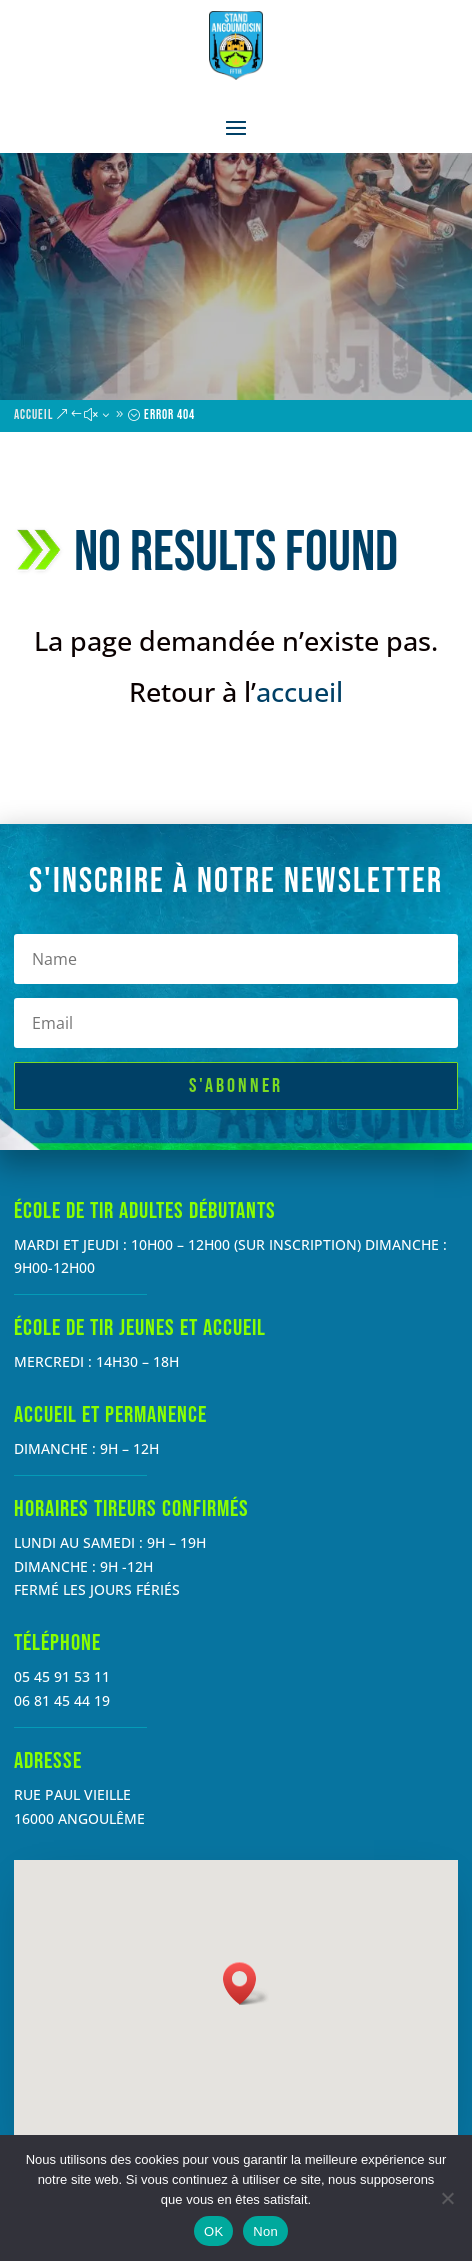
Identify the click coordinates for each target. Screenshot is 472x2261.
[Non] (447, 2198)
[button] (246, 1983)
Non (265, 2231)
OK (213, 2231)
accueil (299, 691)
